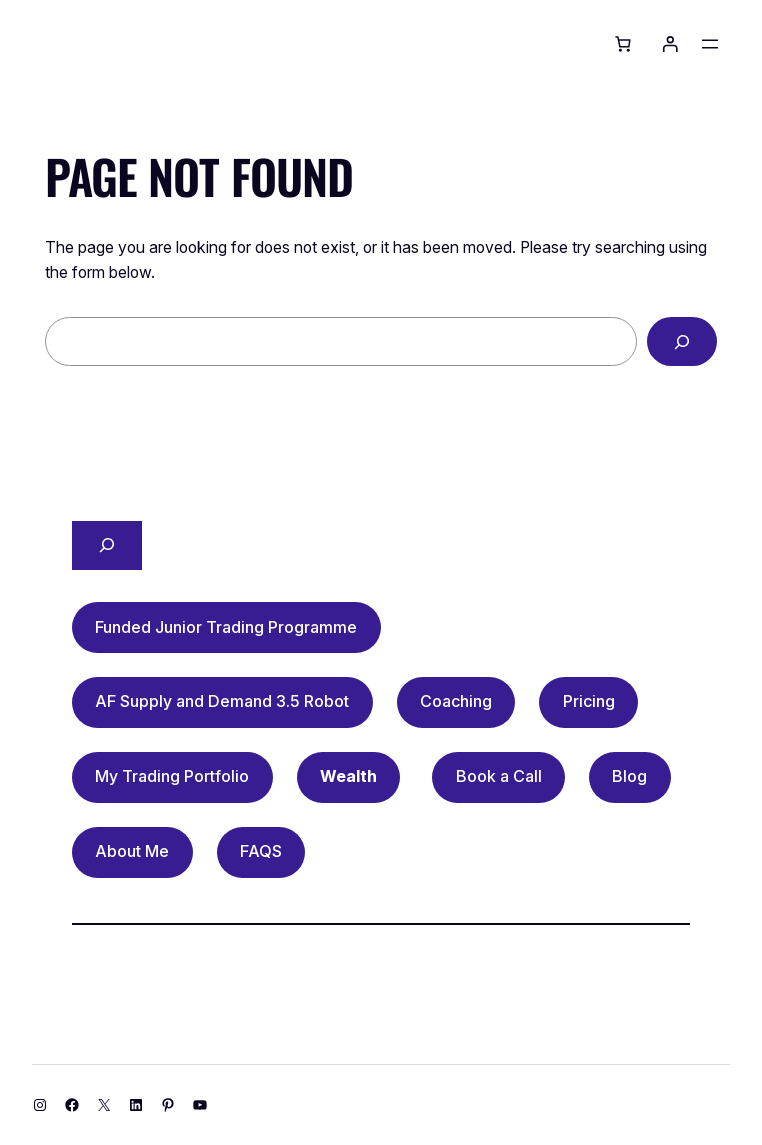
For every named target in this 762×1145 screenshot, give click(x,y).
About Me (132, 851)
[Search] (682, 341)
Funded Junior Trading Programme (226, 627)
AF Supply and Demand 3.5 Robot (222, 701)
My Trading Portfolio (172, 776)
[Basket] (623, 44)
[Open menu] (710, 44)
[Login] (670, 44)
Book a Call (499, 776)
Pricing (589, 701)
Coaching (456, 701)
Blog (629, 776)
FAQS (261, 851)
